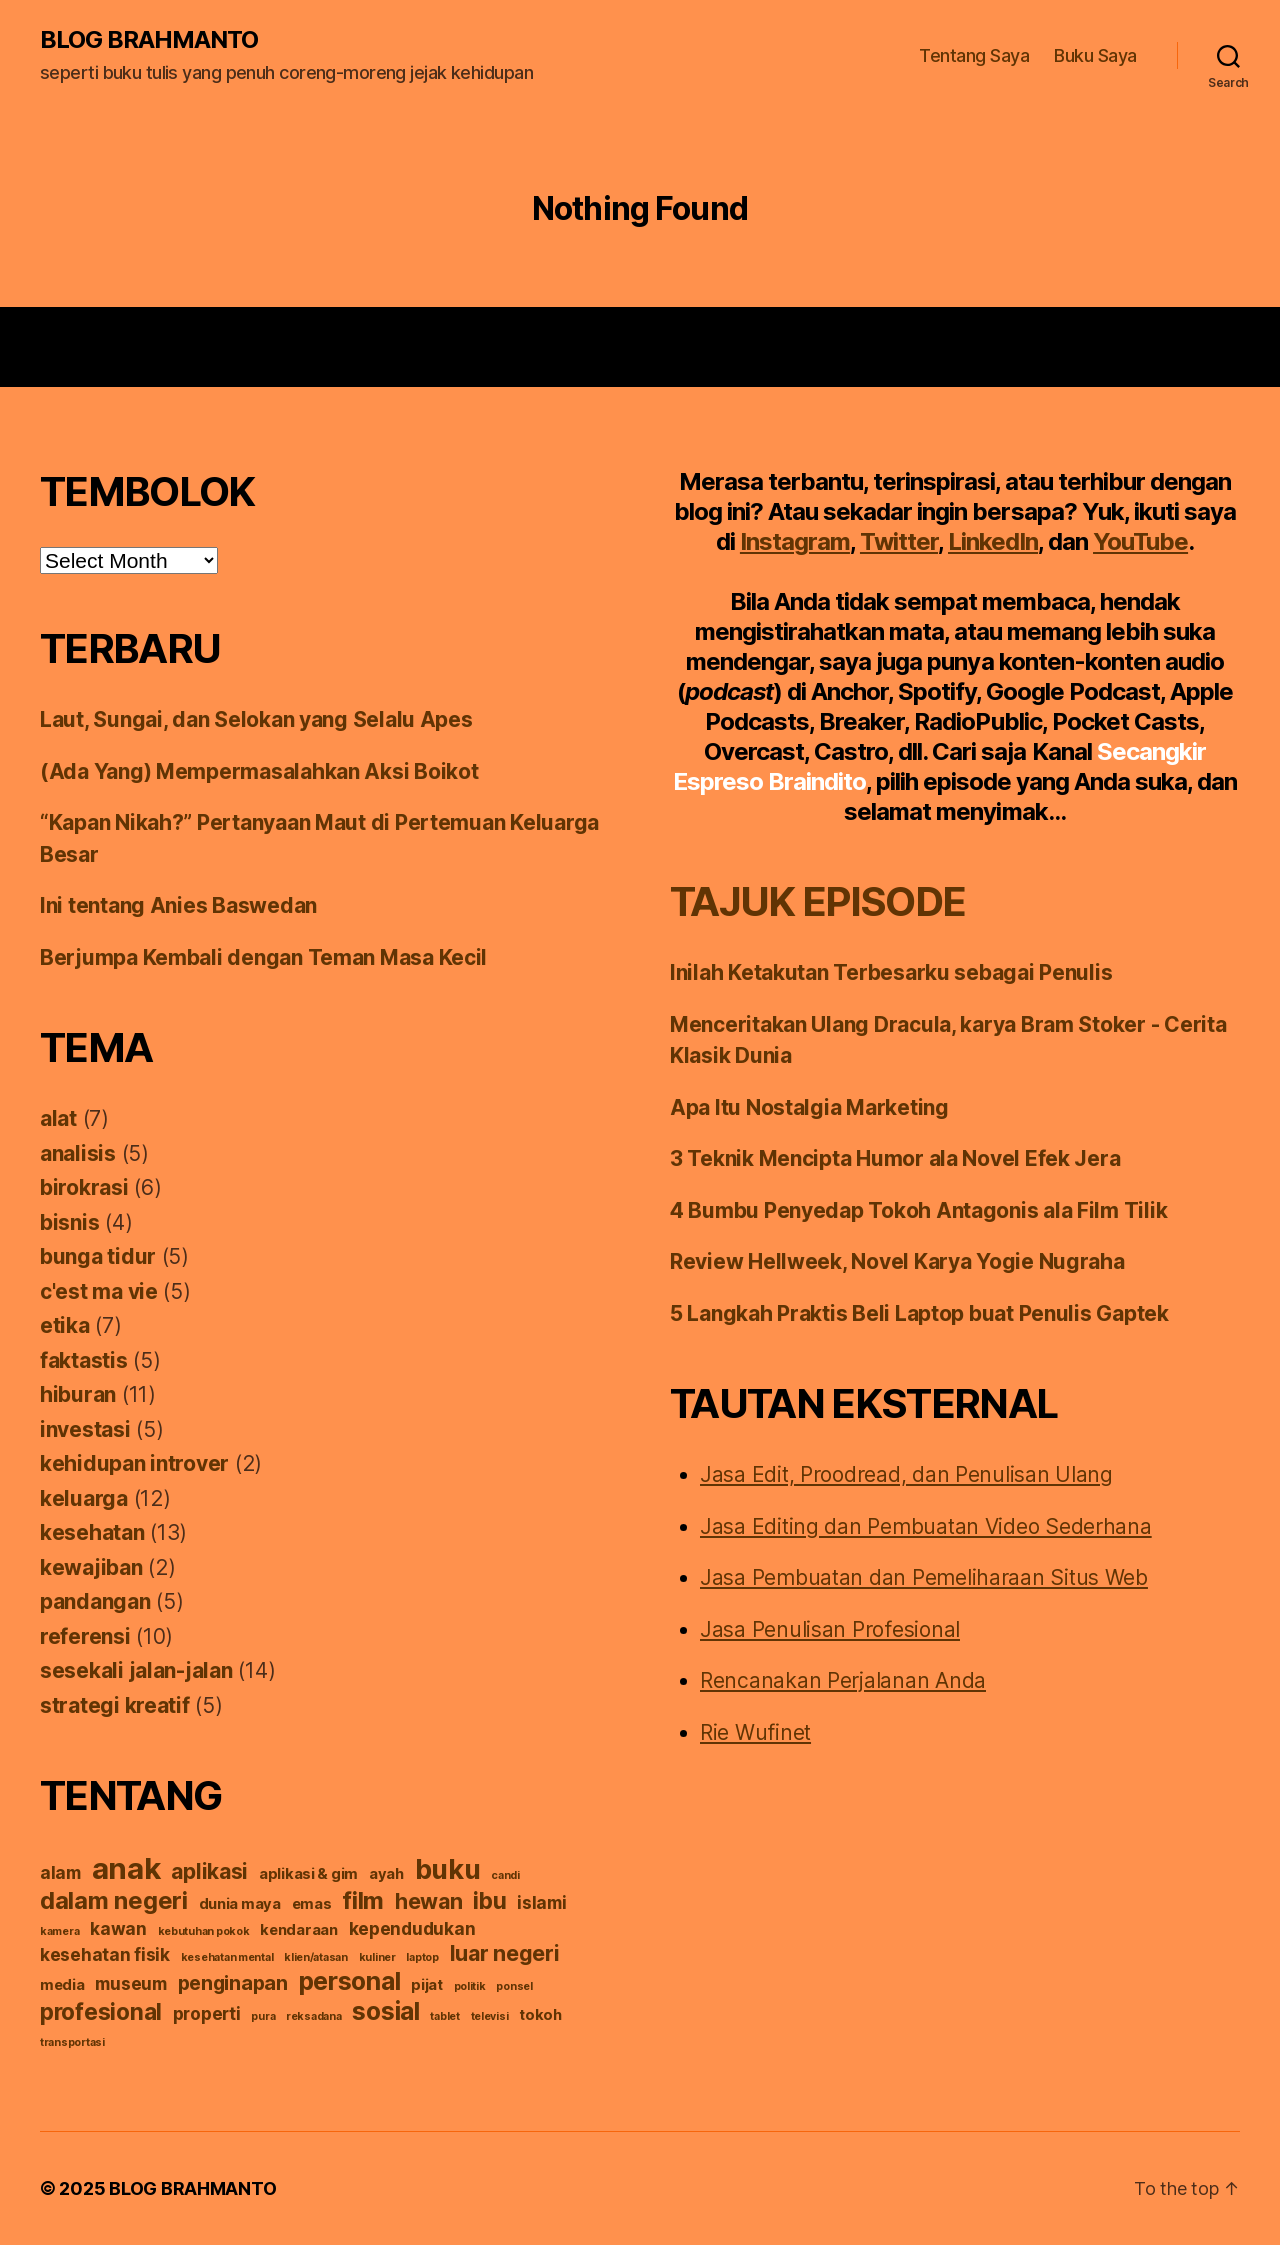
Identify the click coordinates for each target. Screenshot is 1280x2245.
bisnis (69, 1222)
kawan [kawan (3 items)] (118, 1928)
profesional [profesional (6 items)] (101, 2011)
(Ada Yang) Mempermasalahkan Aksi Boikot (259, 771)
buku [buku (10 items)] (448, 1869)
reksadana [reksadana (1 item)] (314, 2016)
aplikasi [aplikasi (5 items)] (209, 1871)
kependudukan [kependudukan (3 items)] (412, 1928)
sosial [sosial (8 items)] (385, 2011)
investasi (85, 1429)
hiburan (78, 1394)
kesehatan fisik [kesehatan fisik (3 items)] (105, 1954)
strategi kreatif (115, 1705)
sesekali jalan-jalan (136, 1670)
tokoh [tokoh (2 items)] (540, 2015)
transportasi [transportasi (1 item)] (72, 2042)
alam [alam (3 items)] (60, 1872)
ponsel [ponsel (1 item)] (514, 1986)
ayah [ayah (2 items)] (386, 1874)
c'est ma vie (99, 1291)
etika (65, 1325)
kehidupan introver (134, 1463)
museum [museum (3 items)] (130, 1983)
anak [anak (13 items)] (126, 1868)
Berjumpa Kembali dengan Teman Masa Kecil (263, 957)
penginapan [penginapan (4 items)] (233, 1983)
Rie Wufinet (755, 1732)
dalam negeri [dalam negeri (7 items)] (114, 1900)
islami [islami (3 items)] (541, 1902)
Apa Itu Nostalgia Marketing (809, 1107)
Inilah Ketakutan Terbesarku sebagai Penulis (891, 972)
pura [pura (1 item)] (263, 2016)
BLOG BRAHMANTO (149, 40)
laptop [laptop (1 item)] (422, 1957)
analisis (78, 1153)
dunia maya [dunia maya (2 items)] (240, 1904)
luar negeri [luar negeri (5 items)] (505, 1953)
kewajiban (91, 1567)
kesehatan (92, 1532)
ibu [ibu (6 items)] (489, 1900)
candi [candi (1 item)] (505, 1875)
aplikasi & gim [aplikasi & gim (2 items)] (308, 1874)
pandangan (95, 1601)
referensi (85, 1636)
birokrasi (84, 1187)
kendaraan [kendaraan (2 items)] (299, 1930)
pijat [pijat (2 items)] (427, 1985)
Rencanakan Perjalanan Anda (843, 1680)
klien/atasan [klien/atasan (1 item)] (316, 1957)
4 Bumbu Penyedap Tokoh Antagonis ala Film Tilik (918, 1210)
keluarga (84, 1498)
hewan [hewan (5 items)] (429, 1901)
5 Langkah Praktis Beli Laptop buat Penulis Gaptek (919, 1313)
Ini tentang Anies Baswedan (178, 905)
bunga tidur (98, 1256)
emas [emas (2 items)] (312, 1904)
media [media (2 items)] (62, 1985)
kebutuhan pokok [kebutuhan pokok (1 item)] (204, 1931)
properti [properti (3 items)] (207, 2013)
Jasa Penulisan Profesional (830, 1629)
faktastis (84, 1360)
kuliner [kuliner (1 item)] (377, 1957)
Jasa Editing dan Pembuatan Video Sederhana (926, 1526)
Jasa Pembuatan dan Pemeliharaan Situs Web (924, 1577)
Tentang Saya (974, 55)
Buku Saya (1095, 55)
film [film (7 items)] (363, 1900)
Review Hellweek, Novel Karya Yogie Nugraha (897, 1261)
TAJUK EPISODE (817, 901)
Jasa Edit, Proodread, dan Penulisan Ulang (906, 1474)
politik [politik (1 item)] (470, 1986)
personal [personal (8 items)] (350, 1981)
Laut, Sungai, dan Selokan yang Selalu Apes (256, 719)
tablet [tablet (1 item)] (444, 2016)
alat (58, 1118)
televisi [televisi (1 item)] (490, 2016)
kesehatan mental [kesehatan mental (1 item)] (227, 1957)
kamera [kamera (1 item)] (59, 1931)
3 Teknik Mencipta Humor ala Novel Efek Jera (895, 1158)
